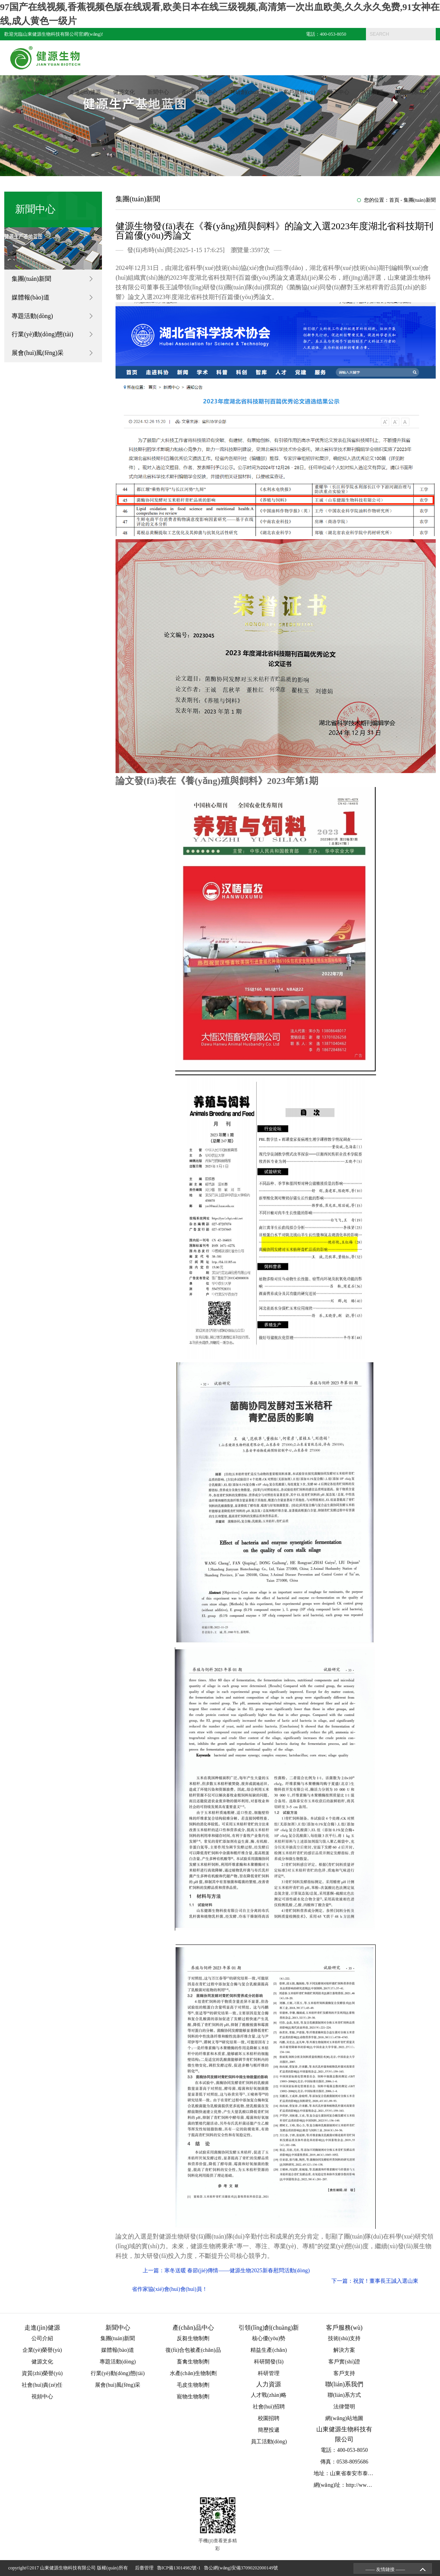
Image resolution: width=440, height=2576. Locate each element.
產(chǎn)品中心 (199, 92)
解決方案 (344, 2350)
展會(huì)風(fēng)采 (38, 353)
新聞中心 (158, 92)
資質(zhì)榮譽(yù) (42, 2373)
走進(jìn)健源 (84, 92)
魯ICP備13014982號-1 (180, 2568)
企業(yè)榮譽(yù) (42, 2350)
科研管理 (269, 2373)
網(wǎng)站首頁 (38, 92)
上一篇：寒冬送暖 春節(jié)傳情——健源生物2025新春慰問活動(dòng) (226, 2270)
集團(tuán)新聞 (31, 278)
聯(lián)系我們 (412, 92)
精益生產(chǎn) (268, 2350)
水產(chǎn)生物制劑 (193, 2373)
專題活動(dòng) (32, 316)
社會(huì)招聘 (269, 2407)
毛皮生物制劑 (193, 2385)
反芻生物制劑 (193, 2338)
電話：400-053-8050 (326, 34)
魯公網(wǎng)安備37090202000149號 (242, 2568)
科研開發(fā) (268, 2362)
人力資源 (372, 92)
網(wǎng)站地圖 (344, 2418)
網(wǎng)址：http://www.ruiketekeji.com (359, 2485)
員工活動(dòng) (269, 2442)
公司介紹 (42, 2338)
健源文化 (124, 92)
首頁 (394, 200)
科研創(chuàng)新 (250, 92)
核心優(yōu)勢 (268, 2338)
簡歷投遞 (269, 2430)
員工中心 (338, 92)
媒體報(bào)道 (31, 297)
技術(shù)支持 (344, 2338)
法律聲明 (344, 2407)
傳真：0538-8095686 (344, 2462)
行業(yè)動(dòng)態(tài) (42, 334)
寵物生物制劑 (193, 2397)
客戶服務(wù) (299, 92)
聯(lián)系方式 (344, 2395)
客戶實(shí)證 (344, 2362)
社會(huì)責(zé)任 (42, 2385)
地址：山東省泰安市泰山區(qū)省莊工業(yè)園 (369, 2473)
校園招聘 (269, 2418)
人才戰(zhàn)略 (268, 2395)
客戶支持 (344, 2373)
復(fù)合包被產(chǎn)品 (193, 2350)
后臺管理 (145, 2568)
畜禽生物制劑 (193, 2362)
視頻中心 (42, 2397)
